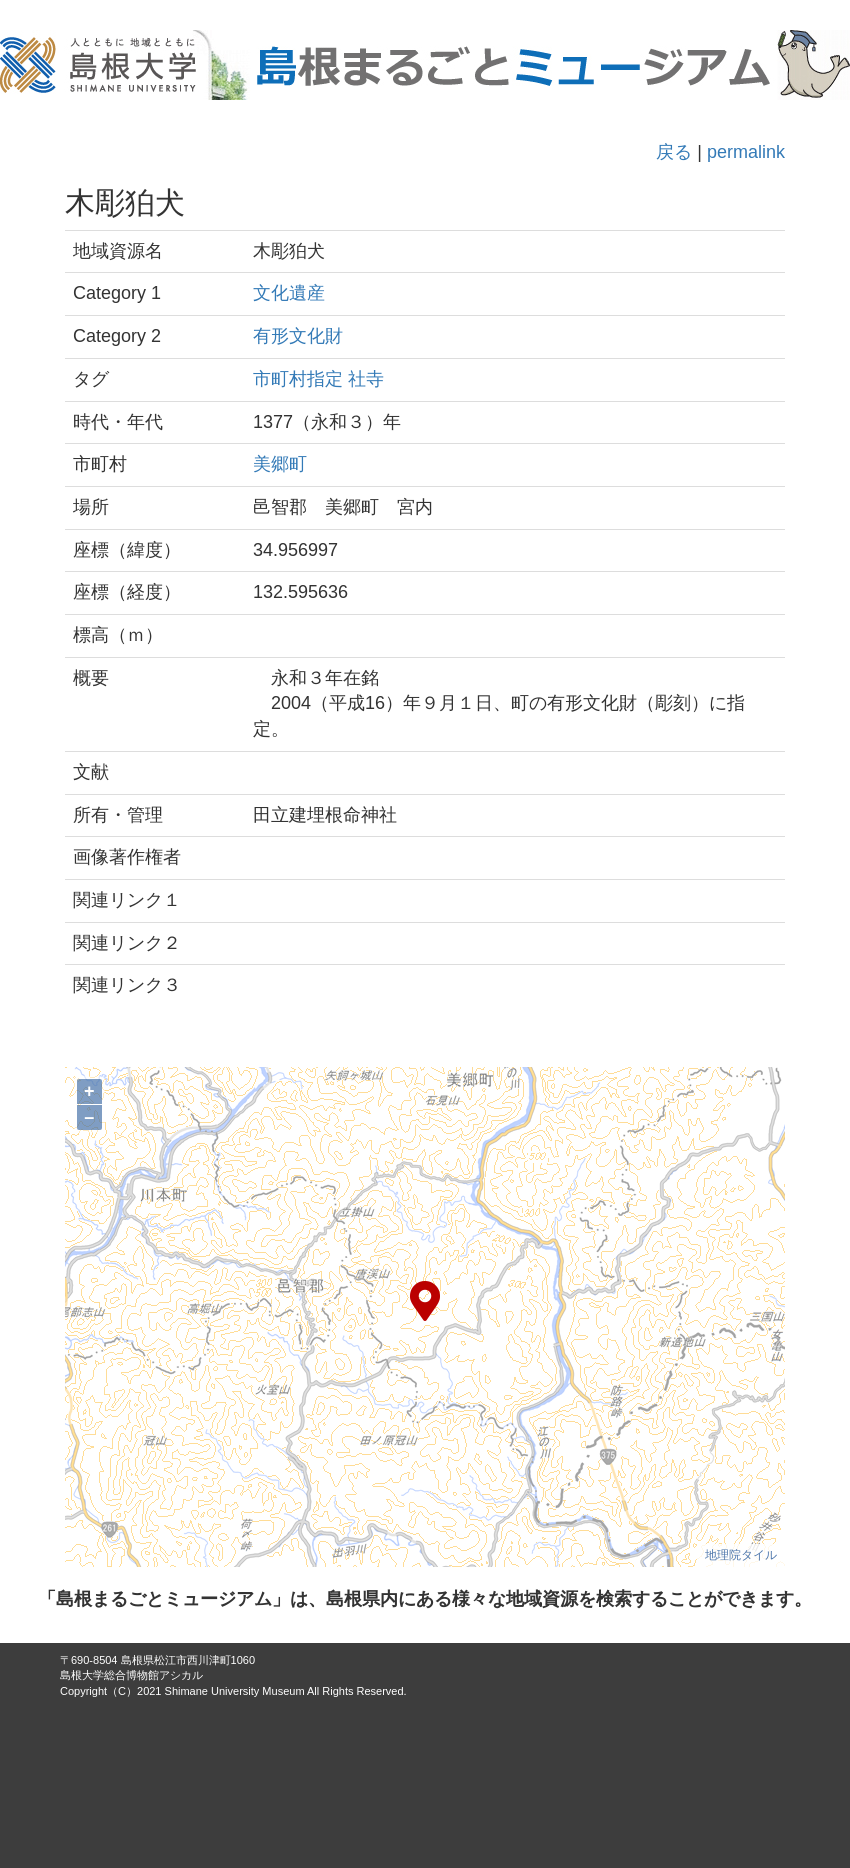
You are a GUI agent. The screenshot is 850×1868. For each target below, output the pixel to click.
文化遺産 (289, 293)
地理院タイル (741, 1555)
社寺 (366, 379)
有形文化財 (298, 336)
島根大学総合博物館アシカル (131, 1675)
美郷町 (280, 464)
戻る (674, 152)
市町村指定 (298, 379)
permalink (746, 152)
